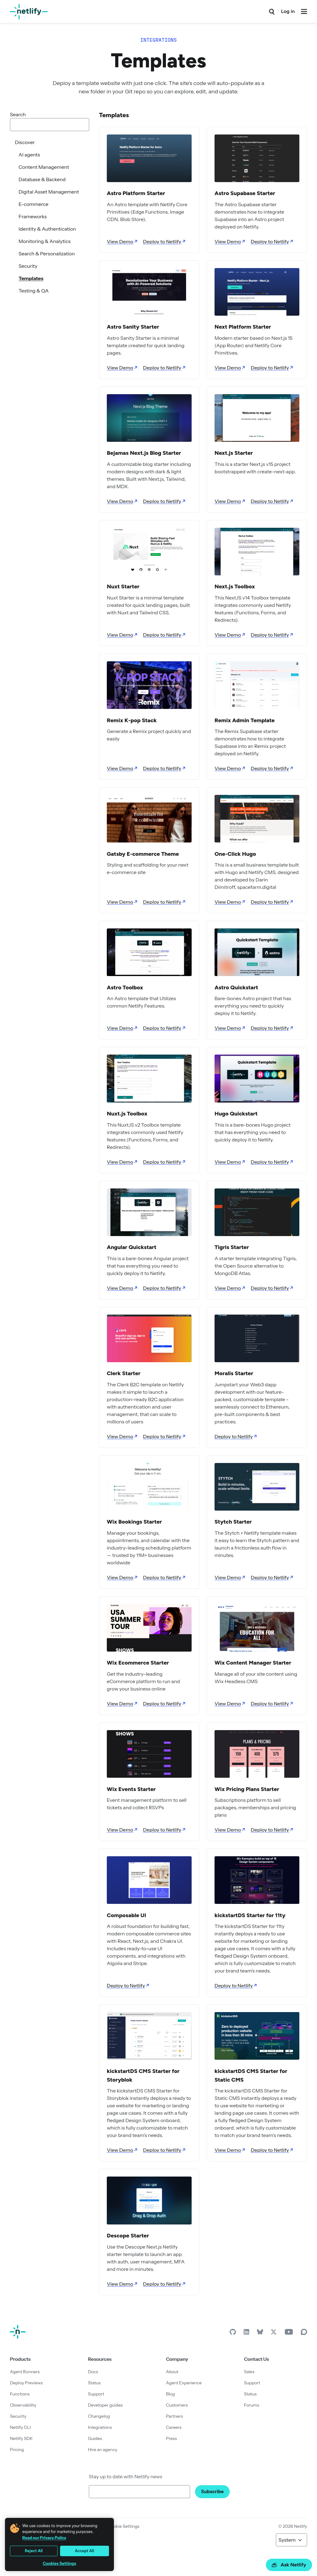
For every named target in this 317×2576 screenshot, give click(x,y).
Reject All (34, 2550)
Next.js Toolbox (235, 586)
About (172, 2371)
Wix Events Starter (131, 1789)
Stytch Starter (233, 1521)
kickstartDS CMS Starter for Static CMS (251, 2075)
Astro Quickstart (236, 987)
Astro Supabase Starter (245, 193)
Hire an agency (102, 2449)
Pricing (17, 2449)
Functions (20, 2394)
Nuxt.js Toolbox (127, 1113)
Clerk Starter (124, 1373)
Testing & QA (34, 291)
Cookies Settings (59, 2563)
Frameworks (33, 216)
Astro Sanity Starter (133, 326)
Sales (249, 2371)
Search (18, 114)
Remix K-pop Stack (132, 720)
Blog (170, 2394)
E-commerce (33, 204)
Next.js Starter (234, 453)
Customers (177, 2405)
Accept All (84, 2550)
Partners (174, 2416)
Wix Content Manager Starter (253, 1662)
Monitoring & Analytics (45, 241)
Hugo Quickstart (236, 1113)
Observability (23, 2405)
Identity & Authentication (47, 229)
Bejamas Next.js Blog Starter (144, 453)
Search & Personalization (47, 253)
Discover (25, 142)
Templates (31, 278)
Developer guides (105, 2405)
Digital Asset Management (49, 192)
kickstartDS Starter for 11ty (250, 1915)
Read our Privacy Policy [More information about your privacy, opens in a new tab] (44, 2537)
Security (28, 266)
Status (94, 2383)
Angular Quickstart (131, 1247)
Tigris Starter (232, 1247)
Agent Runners (25, 2371)
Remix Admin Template (245, 720)
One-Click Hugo (235, 854)
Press (171, 2438)
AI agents (29, 154)
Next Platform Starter (243, 326)
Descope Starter (128, 2235)
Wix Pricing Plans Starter (247, 1789)
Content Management (44, 167)
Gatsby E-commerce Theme (143, 854)
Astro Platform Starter (136, 193)
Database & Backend (42, 179)
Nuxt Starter (123, 586)
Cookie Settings (123, 2526)
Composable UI (126, 1915)
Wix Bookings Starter (134, 1521)
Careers (173, 2427)
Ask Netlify (289, 2565)
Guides (95, 2438)
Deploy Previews (26, 2383)
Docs (93, 2371)
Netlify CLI (20, 2427)
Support (96, 2394)
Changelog (99, 2416)
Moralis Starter (234, 1373)
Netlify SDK (21, 2438)
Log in (288, 11)
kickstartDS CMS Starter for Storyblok (143, 2075)
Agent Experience (184, 2383)
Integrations (100, 2427)
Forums (251, 2405)
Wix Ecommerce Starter (138, 1662)
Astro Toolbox (125, 987)
